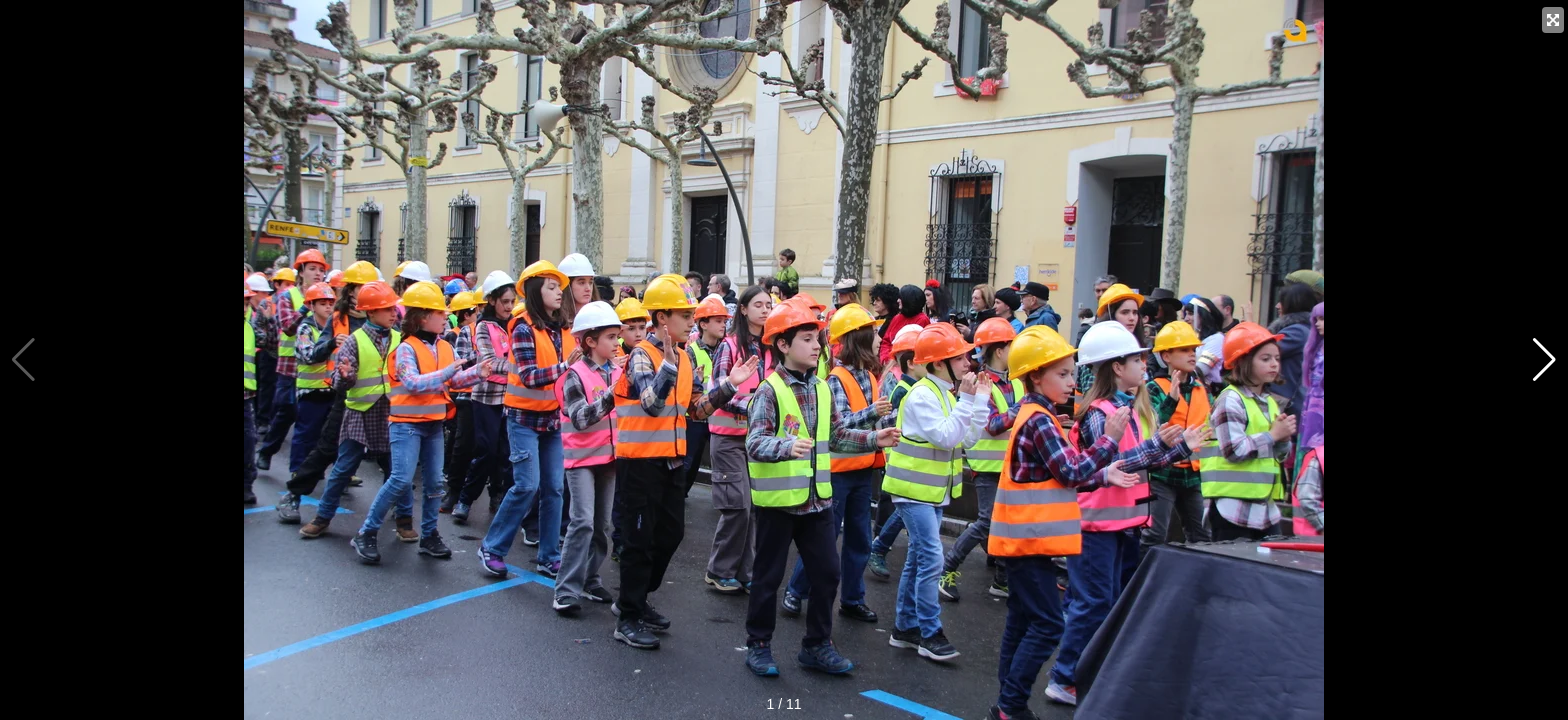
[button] (1544, 360)
